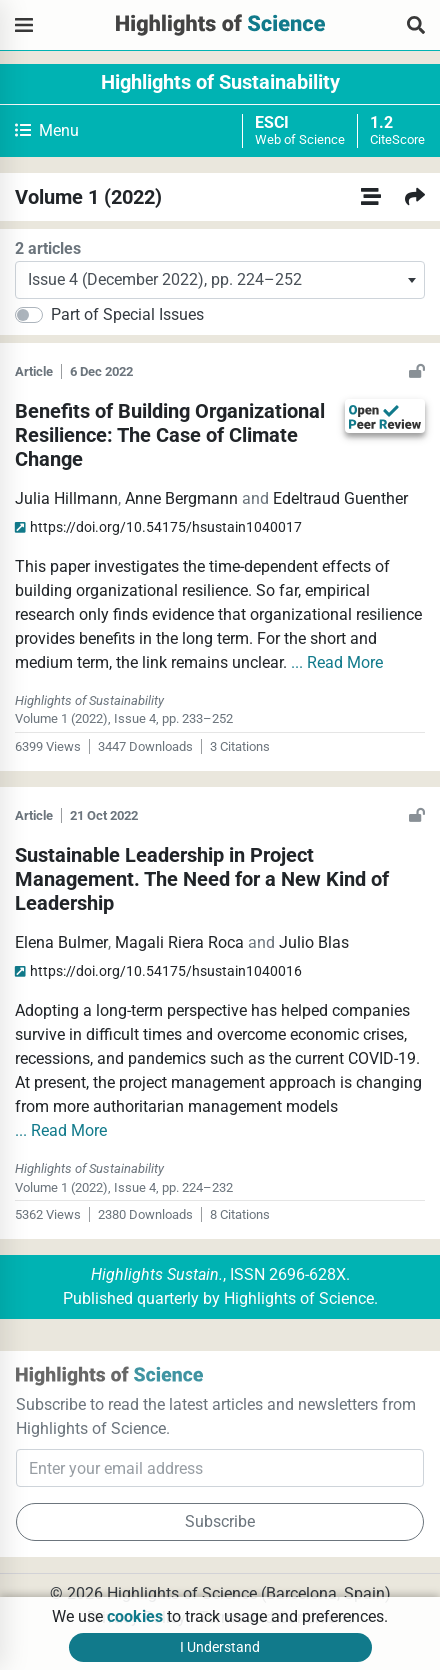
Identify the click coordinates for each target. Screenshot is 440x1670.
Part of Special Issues (127, 314)
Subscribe (220, 1521)
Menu (47, 130)
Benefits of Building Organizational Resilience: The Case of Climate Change (170, 435)
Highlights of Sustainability (220, 82)
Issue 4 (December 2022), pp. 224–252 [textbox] (165, 279)
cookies (135, 1616)
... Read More (337, 663)
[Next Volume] (415, 197)
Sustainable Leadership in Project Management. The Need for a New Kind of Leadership (202, 879)
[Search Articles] (416, 25)
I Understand (220, 1647)
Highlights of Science (299, 1298)
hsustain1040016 (158, 971)
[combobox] (220, 280)
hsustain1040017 (158, 527)
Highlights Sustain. (157, 1274)
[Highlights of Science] (24, 25)
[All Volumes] (371, 197)
